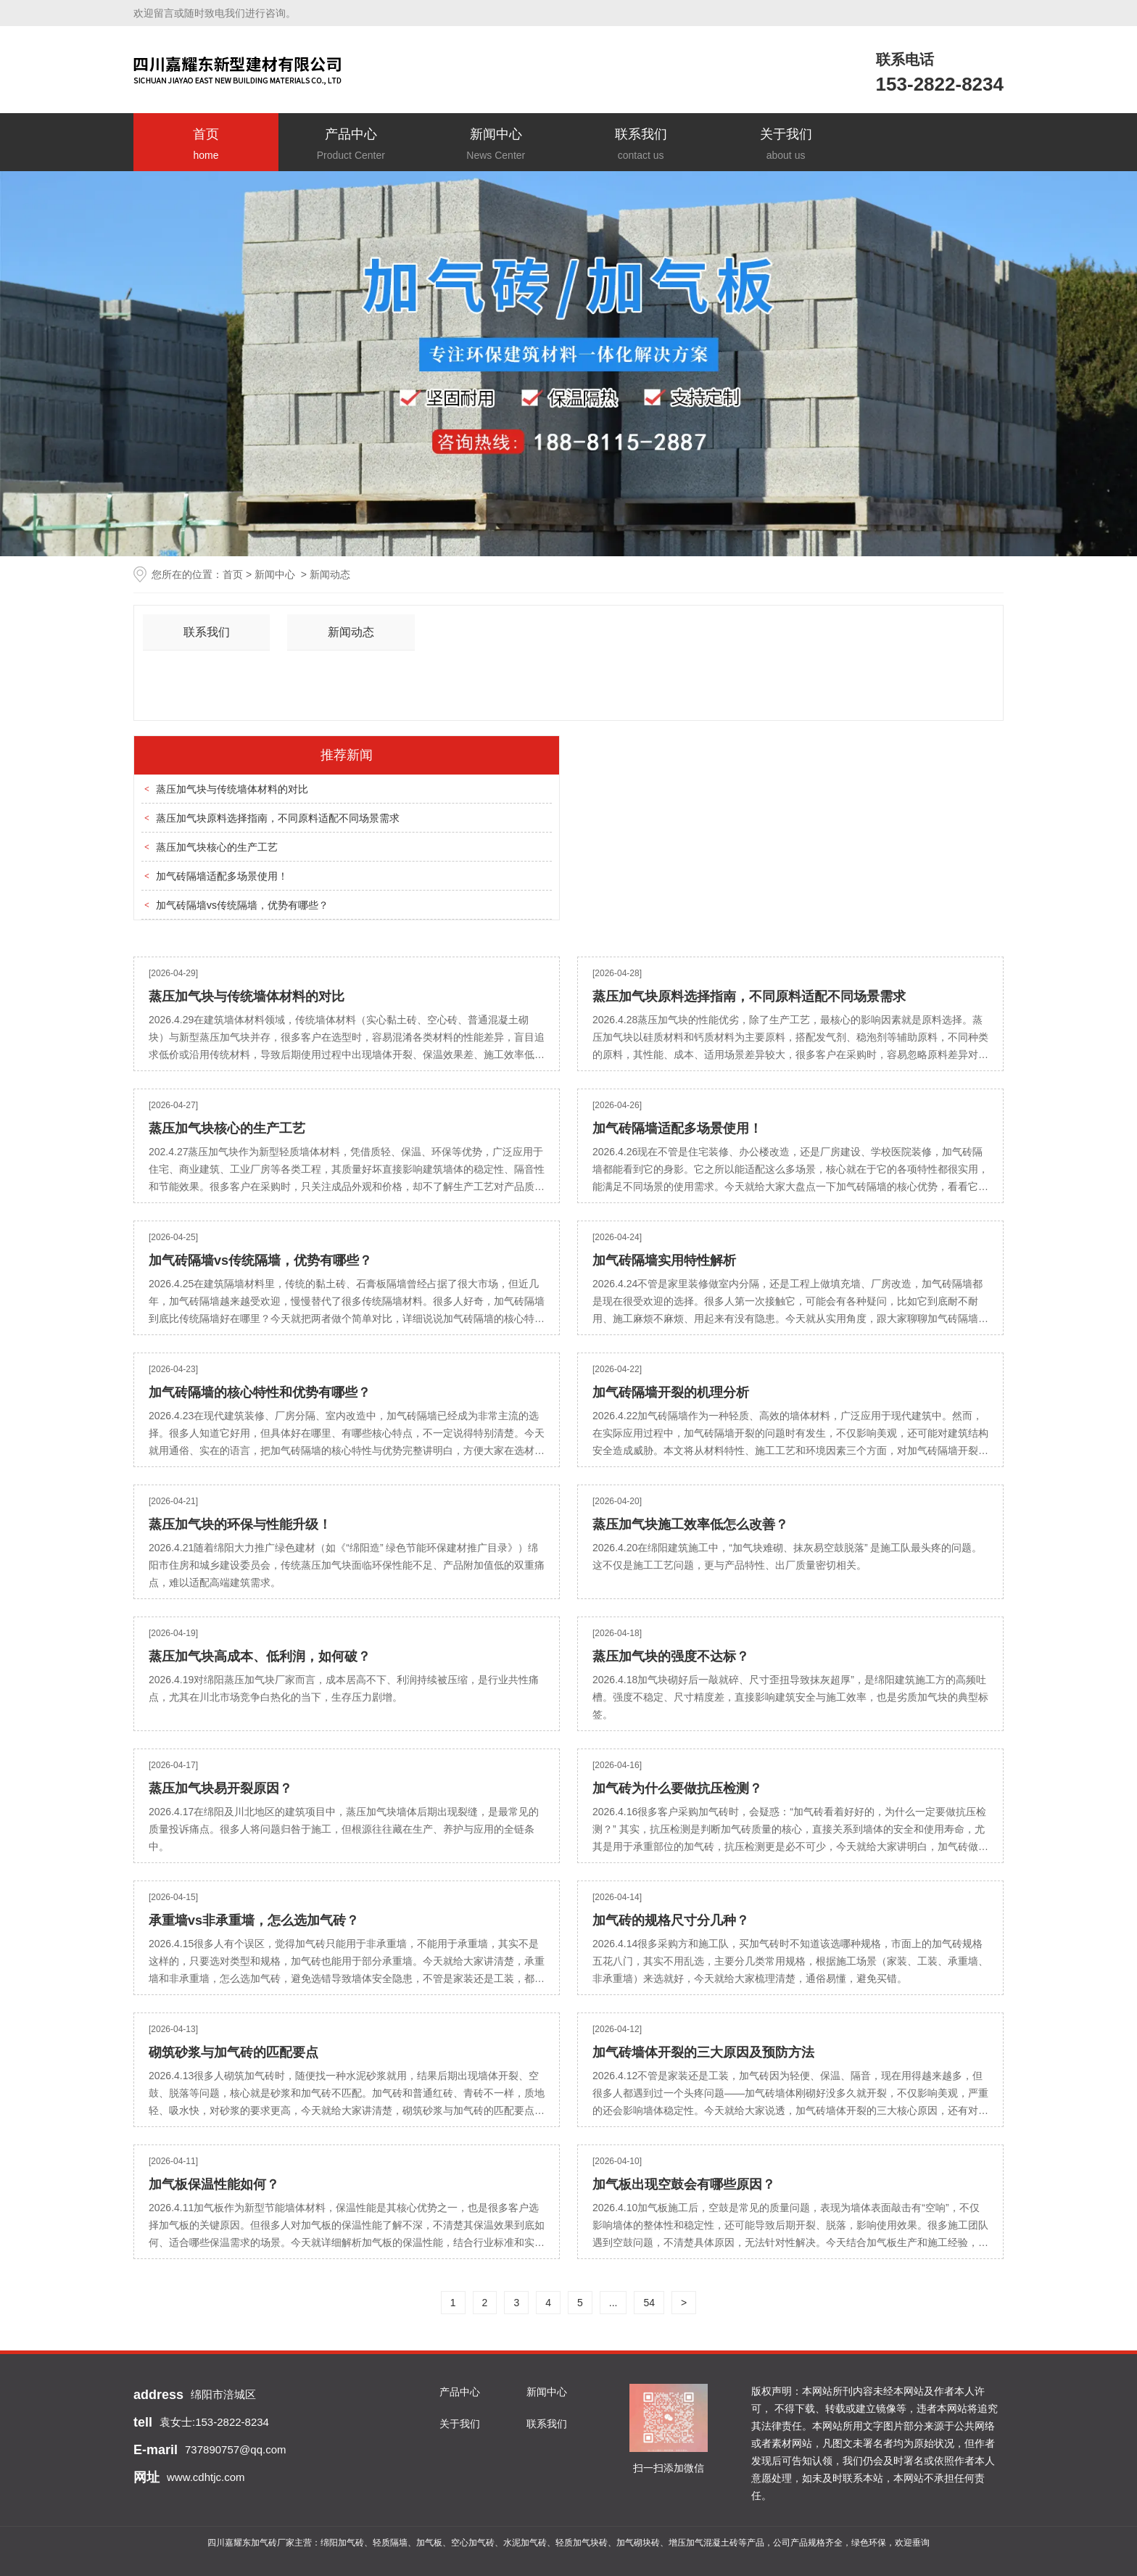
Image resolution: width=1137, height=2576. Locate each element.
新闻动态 (351, 632)
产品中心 (350, 145)
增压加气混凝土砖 (703, 2543)
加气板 (429, 2543)
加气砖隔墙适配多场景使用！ (222, 876)
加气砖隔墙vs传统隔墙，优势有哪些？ (242, 905)
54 (649, 2302)
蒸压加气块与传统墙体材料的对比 (232, 789)
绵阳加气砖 (342, 2543)
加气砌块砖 (638, 2543)
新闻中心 (495, 145)
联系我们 (641, 145)
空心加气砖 (473, 2543)
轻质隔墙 (390, 2543)
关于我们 (786, 145)
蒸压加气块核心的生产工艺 (217, 847)
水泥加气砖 (525, 2543)
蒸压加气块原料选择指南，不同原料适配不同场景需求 (278, 818)
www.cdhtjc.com (206, 2477)
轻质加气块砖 (581, 2543)
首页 (205, 145)
